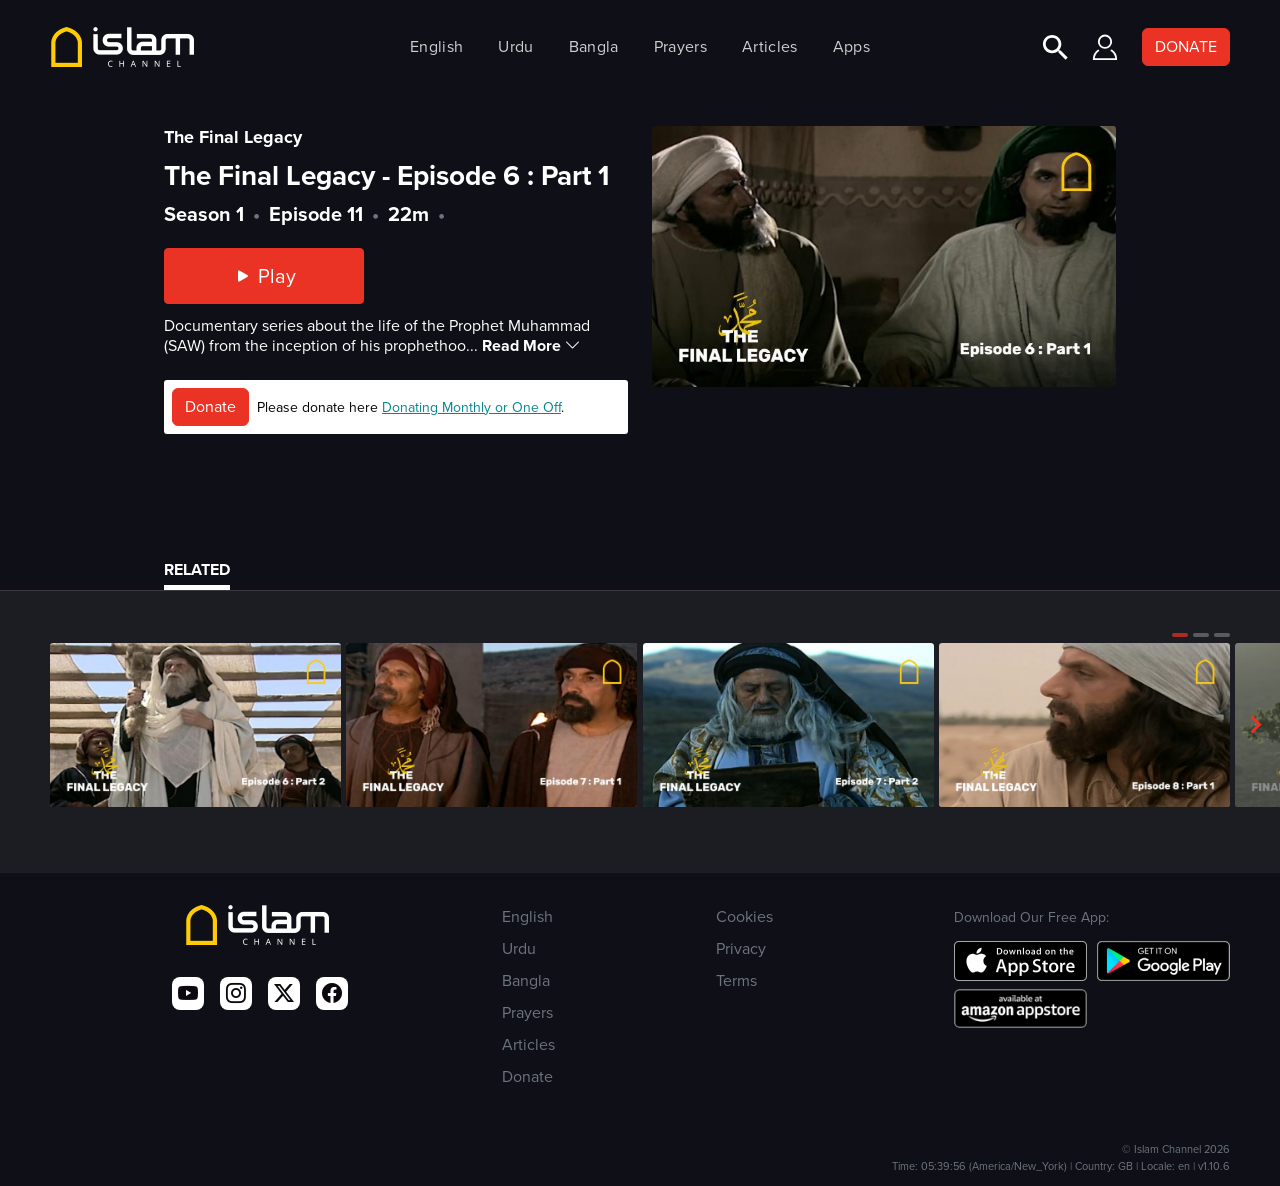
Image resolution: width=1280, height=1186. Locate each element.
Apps (851, 46)
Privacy (741, 948)
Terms (736, 980)
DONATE (1186, 46)
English (436, 46)
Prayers (680, 46)
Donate (210, 406)
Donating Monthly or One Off (471, 407)
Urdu (515, 46)
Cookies (744, 916)
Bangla (594, 46)
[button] (1180, 635)
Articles (769, 46)
